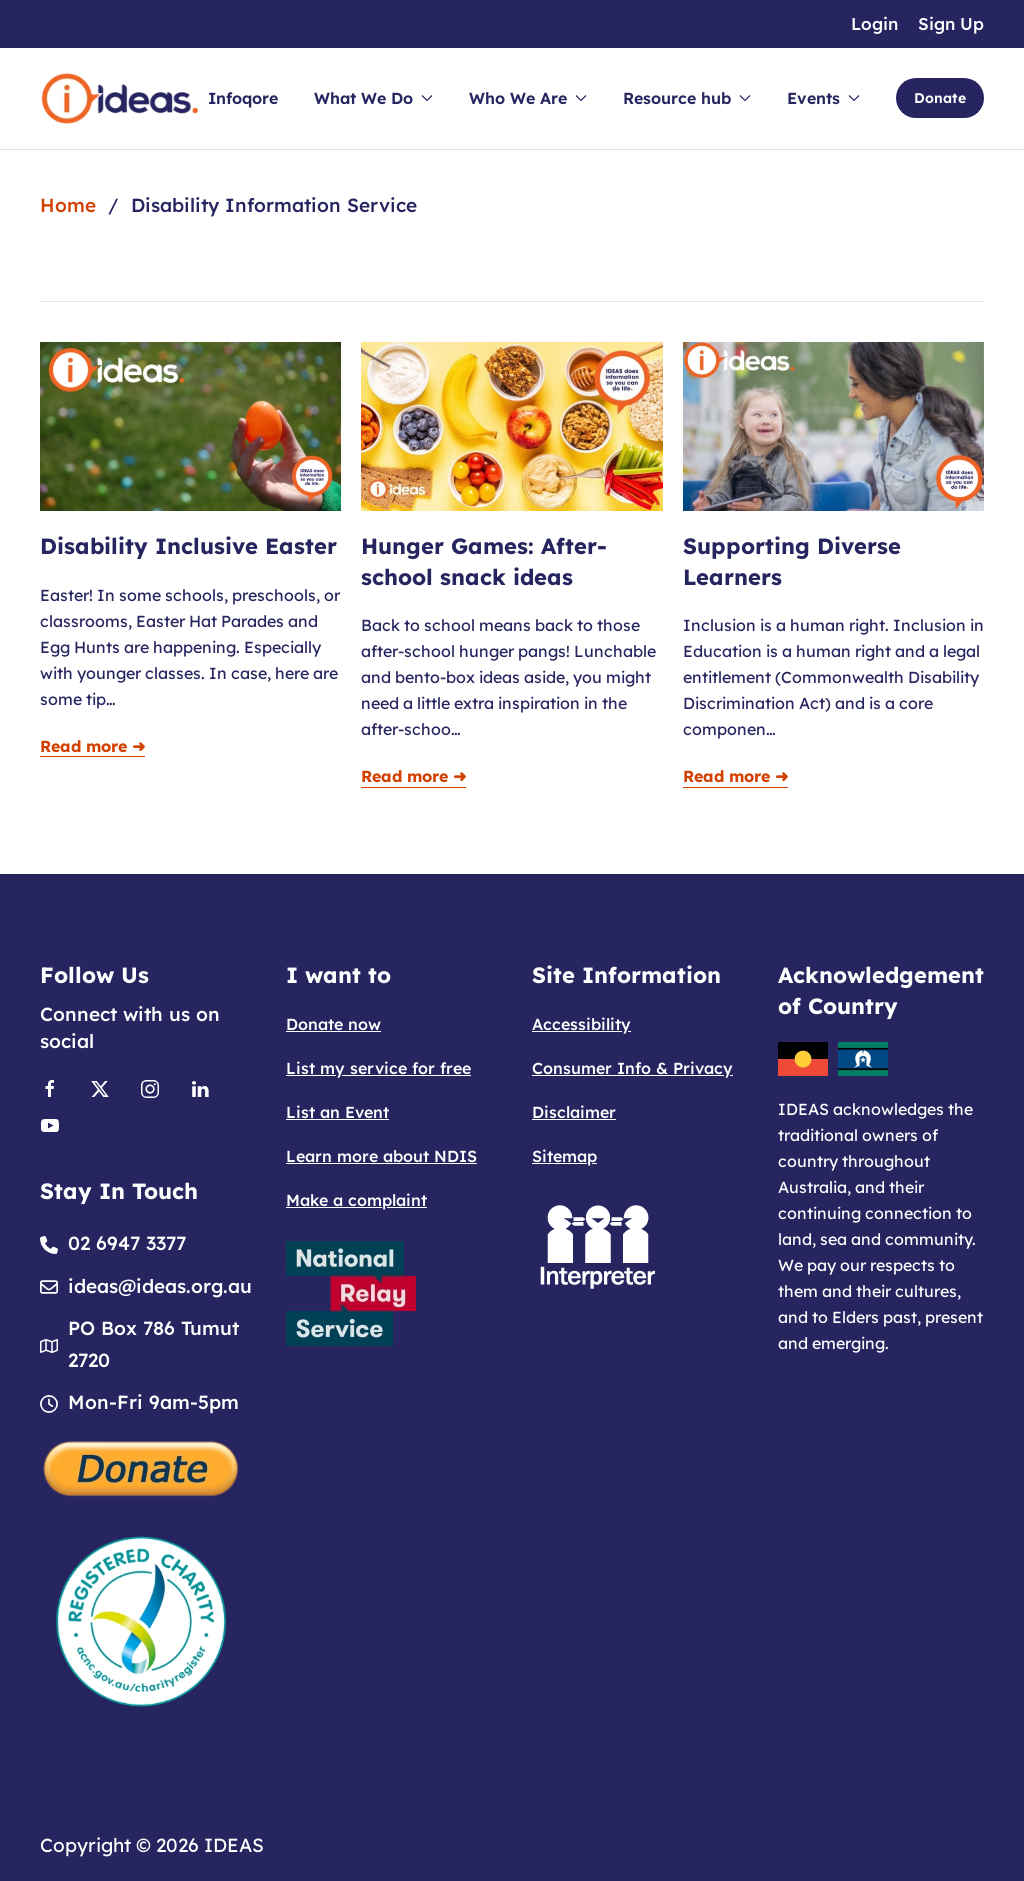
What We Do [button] (373, 98)
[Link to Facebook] (50, 1087)
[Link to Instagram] (150, 1087)
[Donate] (142, 1466)
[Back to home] (120, 98)
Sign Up (951, 23)
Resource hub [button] (687, 98)
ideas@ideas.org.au (160, 1286)
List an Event (337, 1112)
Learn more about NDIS (381, 1156)
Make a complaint (356, 1200)
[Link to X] (100, 1087)
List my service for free (378, 1068)
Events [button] (823, 98)
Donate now (333, 1024)
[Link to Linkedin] (200, 1087)
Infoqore (243, 98)
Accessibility (581, 1024)
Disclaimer (574, 1112)
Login (874, 23)
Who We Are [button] (528, 98)
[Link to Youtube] (50, 1123)
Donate (940, 98)
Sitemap (564, 1156)
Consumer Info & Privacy (632, 1068)
